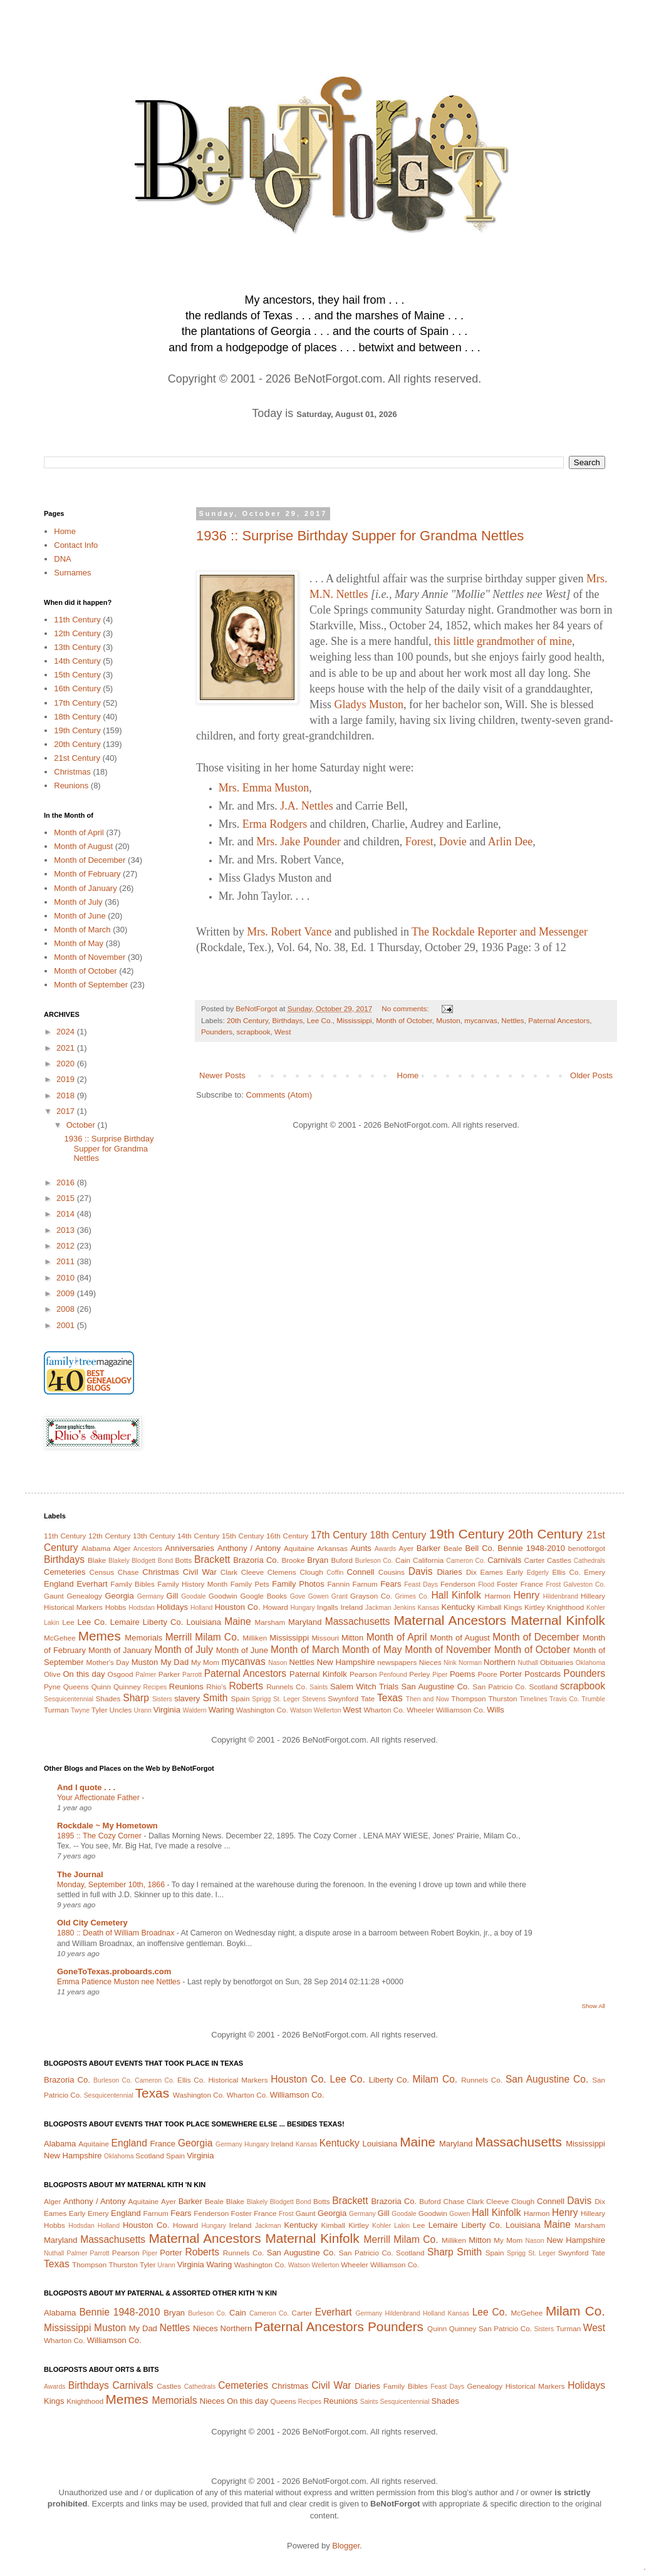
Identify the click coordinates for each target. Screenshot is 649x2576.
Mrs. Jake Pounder (298, 841)
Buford (342, 1560)
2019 (66, 1079)
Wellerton (327, 1710)
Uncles (121, 1710)
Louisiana (203, 1622)
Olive (52, 1674)
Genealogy (84, 1596)
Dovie (453, 841)
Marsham (270, 1622)
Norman (470, 1662)
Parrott (192, 1674)
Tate (368, 1698)
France (532, 1584)
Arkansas (332, 1548)
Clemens (281, 1572)
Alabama (95, 1548)
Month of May (78, 943)
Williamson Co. (460, 1710)
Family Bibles (132, 1584)
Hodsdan (141, 1607)
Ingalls (327, 1607)
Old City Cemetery (92, 1922)
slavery (187, 1698)
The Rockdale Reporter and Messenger (500, 931)
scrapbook (254, 1032)
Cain (402, 1560)
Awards (385, 1548)
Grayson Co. (371, 1596)
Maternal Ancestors (450, 1620)
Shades (108, 1698)
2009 (66, 1293)
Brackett (212, 1559)
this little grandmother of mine (503, 641)
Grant (339, 1596)
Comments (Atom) (279, 1095)
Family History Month (192, 1584)
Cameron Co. (465, 1560)
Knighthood (565, 1607)
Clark (229, 1572)
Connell (361, 1572)
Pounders (216, 1032)
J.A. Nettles (306, 806)
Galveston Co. (584, 1584)
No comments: (406, 1008)
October (82, 1125)
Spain (240, 1698)
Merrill (178, 1637)
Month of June (79, 915)
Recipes (155, 1687)
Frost (553, 1584)
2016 (66, 1182)
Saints (318, 1687)
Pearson (363, 1674)
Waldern (195, 1710)
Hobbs (116, 1607)
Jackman (378, 1607)
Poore (487, 1674)
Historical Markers (73, 1607)
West (282, 1032)
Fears (390, 1584)
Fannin (338, 1584)
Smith (215, 1697)
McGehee (60, 1638)
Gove (298, 1596)
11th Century (77, 619)
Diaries (449, 1572)
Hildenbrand (560, 1596)
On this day (84, 1674)
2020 (66, 1063)
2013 (66, 1230)
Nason (277, 1662)
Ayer (405, 1548)
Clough (311, 1572)
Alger (121, 1548)
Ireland (352, 1607)
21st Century (77, 758)
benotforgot (586, 1548)
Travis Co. (564, 1699)
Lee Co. (320, 1020)
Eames (491, 1572)
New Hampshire (346, 1662)
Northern (500, 1662)
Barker (428, 1548)
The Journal (80, 1874)
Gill (173, 1595)
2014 (66, 1213)
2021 (66, 1048)
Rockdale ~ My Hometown (107, 1825)
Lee (68, 1622)
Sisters (162, 1699)
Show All (593, 2005)
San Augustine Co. (436, 1686)
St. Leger (286, 1699)
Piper (439, 1674)
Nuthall (527, 1662)
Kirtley (534, 1607)
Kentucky (457, 1607)
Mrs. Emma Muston (264, 787)
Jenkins (404, 1607)
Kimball (489, 1607)
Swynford (343, 1698)
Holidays (172, 1607)
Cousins (391, 1572)
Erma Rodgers (274, 824)
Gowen (318, 1596)
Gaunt (54, 1596)
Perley (419, 1674)
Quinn (101, 1686)
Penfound (393, 1674)
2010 (66, 1277)
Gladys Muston (369, 704)
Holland (201, 1607)
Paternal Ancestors (558, 1020)
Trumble (593, 1699)
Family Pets (250, 1584)
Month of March (82, 929)
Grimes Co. (411, 1596)
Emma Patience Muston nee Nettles (119, 1981)
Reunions (71, 785)
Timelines (533, 1699)
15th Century (77, 674)
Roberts (246, 1686)
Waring (221, 1709)
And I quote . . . (86, 1787)
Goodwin (223, 1596)
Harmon (497, 1596)
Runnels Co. (286, 1686)
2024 (66, 1031)
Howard (275, 1607)
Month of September (91, 984)
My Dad (174, 1662)
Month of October (404, 1020)
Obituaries (556, 1662)
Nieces (430, 1662)
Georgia (119, 1595)
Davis (420, 1571)
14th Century (77, 661)
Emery (594, 1572)
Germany (150, 1596)
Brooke (292, 1560)
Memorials (143, 1637)
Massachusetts (357, 1621)
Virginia (166, 1709)
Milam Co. (217, 1637)
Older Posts (591, 1075)
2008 (66, 1309)
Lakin (52, 1622)
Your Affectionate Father (99, 1797)
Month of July (78, 902)
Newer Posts (222, 1075)
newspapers (397, 1662)
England (59, 1584)
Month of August (83, 846)
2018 (66, 1095)
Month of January (85, 888)
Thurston (502, 1698)
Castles (559, 1560)
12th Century (77, 633)
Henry (527, 1595)
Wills (495, 1709)
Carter (534, 1560)
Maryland (304, 1622)
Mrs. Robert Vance (289, 931)
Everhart (91, 1584)
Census (102, 1572)
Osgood (120, 1674)
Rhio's (216, 1686)
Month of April (79, 832)
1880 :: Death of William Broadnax (117, 1933)
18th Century (77, 716)
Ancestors (147, 1548)
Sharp (136, 1697)
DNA (62, 559)
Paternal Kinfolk (318, 1674)
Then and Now (427, 1699)
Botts (183, 1560)
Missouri (325, 1638)
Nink (450, 1662)
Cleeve (252, 1572)
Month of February (87, 873)
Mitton (352, 1637)
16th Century (77, 688)
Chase (128, 1572)
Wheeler (420, 1710)
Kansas (428, 1607)
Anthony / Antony (249, 1548)
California (428, 1560)
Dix (471, 1572)
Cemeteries (64, 1572)
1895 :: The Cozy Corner (100, 1836)
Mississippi (354, 1020)
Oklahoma (590, 1662)
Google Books (263, 1596)
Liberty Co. (163, 1622)
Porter (511, 1674)
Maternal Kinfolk (558, 1620)
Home (408, 1075)
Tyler (99, 1710)
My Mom (205, 1662)
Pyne (52, 1686)
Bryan (317, 1560)
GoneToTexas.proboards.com (114, 1971)
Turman (56, 1710)
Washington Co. (262, 1710)
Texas (390, 1697)
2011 (66, 1261)
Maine (237, 1621)
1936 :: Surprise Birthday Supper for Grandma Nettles (360, 536)
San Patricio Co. (499, 1686)
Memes (99, 1636)
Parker (169, 1674)
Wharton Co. (384, 1710)
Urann (143, 1710)
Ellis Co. (566, 1572)
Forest (419, 841)
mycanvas (480, 1020)
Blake (97, 1560)
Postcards (542, 1674)
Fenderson (457, 1584)
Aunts (361, 1548)
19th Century (77, 730)
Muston (448, 1020)
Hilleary (593, 1596)
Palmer (145, 1674)
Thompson (468, 1698)
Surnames (72, 572)
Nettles (512, 1020)
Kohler (595, 1607)
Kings (513, 1607)
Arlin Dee (510, 841)
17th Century (77, 703)
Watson (301, 1710)
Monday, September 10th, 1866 (112, 1884)
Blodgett (143, 1560)
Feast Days (421, 1584)
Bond (165, 1560)
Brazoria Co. (256, 1560)
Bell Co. (480, 1548)
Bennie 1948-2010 (531, 1548)
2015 (66, 1198)
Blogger (346, 2545)
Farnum (365, 1584)
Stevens (314, 1699)
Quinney (127, 1686)
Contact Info (76, 545)
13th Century (77, 647)
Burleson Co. (374, 1560)
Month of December (89, 860)
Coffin (334, 1572)
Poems (462, 1674)
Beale (453, 1548)
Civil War (200, 1572)
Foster (507, 1584)
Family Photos (298, 1584)
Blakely (119, 1560)
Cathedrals (589, 1560)
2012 (66, 1245)
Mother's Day (107, 1662)
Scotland (543, 1686)
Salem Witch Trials (364, 1686)
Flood (486, 1584)
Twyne (80, 1710)
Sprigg (261, 1699)
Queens (76, 1686)
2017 (66, 1111)
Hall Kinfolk (456, 1595)
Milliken (254, 1638)
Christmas (72, 771)
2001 (66, 1325)
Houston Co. (238, 1607)
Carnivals (504, 1560)
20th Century (247, 1020)
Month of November (89, 957)
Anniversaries (189, 1548)
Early (515, 1572)
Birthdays (288, 1020)
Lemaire (125, 1622)
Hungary (302, 1607)
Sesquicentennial (68, 1699)
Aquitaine (299, 1548)
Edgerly (538, 1572)
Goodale (193, 1596)
